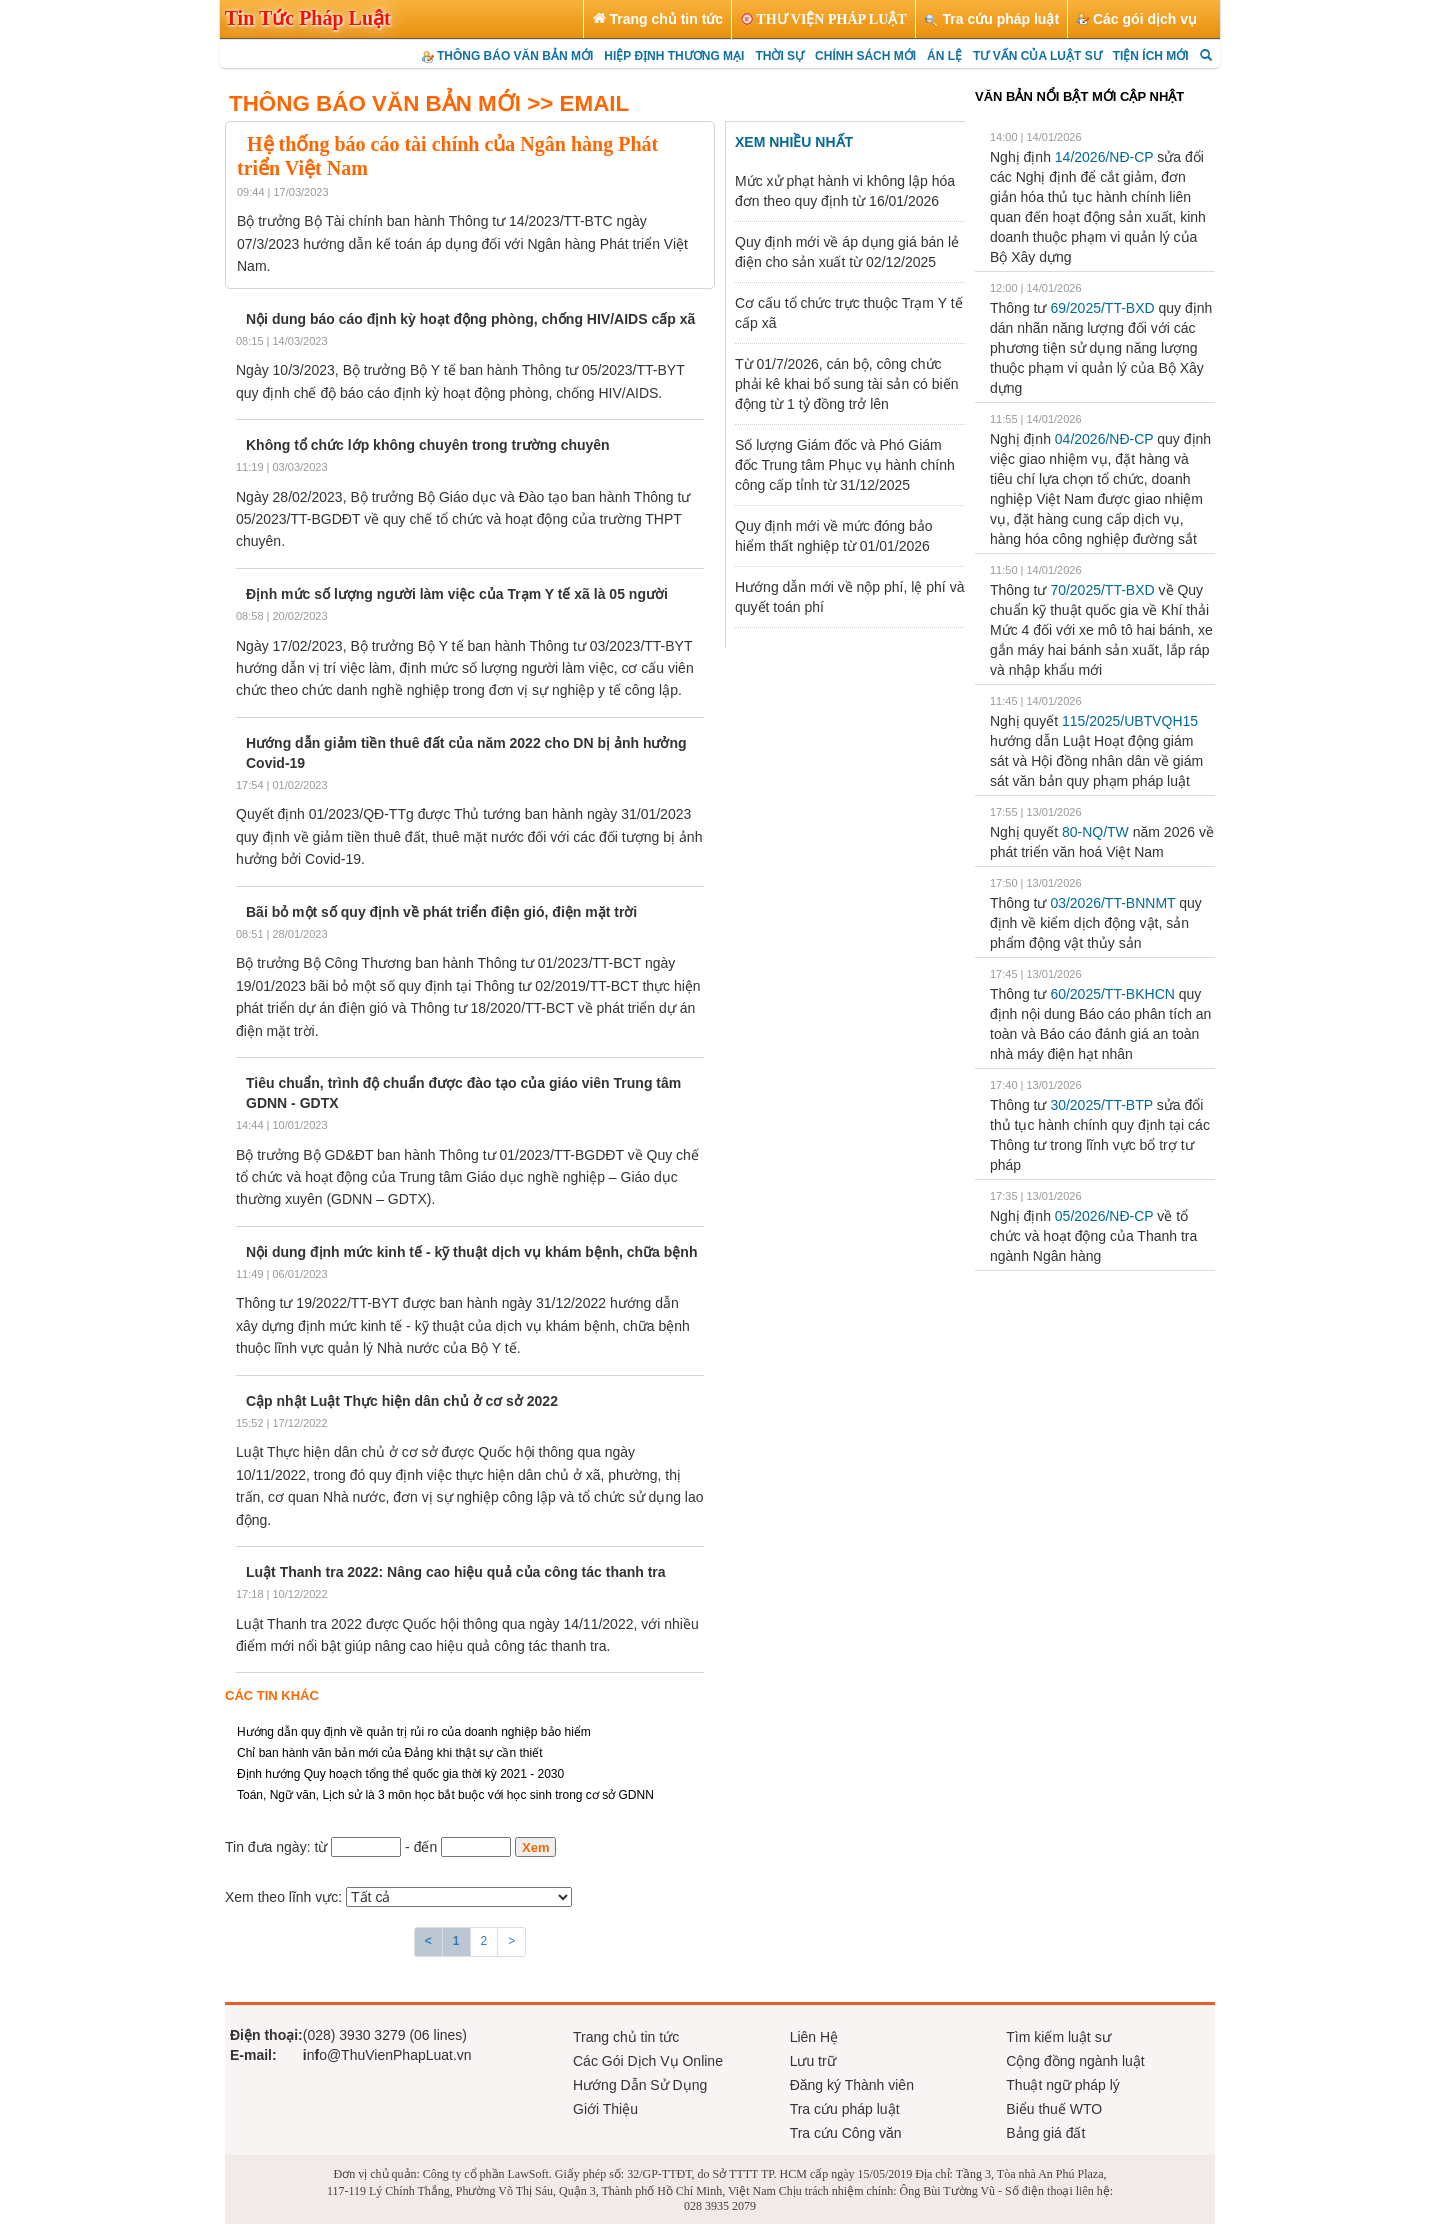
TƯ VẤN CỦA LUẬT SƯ (1037, 56)
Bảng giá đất (1045, 2133)
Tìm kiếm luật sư (1058, 2037)
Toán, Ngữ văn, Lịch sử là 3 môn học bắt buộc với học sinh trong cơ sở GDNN (445, 1795)
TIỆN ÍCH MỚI (1151, 56)
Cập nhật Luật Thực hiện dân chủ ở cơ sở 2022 (402, 1401)
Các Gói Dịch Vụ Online (648, 2061)
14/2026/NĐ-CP (1104, 157)
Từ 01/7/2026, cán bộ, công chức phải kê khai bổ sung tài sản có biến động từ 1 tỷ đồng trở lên (846, 384)
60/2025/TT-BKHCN (1112, 994)
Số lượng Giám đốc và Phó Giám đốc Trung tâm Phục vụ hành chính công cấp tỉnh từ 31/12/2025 (845, 465)
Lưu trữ (813, 2061)
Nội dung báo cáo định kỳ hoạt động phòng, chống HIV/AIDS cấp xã (470, 319)
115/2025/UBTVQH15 (1130, 721)
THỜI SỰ (779, 56)
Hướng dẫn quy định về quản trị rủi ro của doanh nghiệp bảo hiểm (414, 1732)
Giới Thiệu (605, 2109)
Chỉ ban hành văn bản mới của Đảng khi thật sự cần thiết (389, 1753)
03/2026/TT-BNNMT (1112, 903)
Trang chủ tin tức (626, 2037)
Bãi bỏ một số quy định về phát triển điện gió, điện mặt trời (441, 912)
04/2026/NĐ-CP (1104, 439)
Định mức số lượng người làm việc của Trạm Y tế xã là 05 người (457, 594)
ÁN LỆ (944, 56)
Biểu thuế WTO (1054, 2109)
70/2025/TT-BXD (1102, 590)
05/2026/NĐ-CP (1104, 1216)
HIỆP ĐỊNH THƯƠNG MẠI (674, 56)
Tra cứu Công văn (846, 2133)
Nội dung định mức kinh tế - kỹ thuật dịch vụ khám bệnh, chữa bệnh (471, 1252)
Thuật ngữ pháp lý (1063, 2085)
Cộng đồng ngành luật (1075, 2061)
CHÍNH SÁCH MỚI (865, 56)
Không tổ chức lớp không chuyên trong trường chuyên (428, 445)
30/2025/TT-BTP (1101, 1105)
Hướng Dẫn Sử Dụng (640, 2085)
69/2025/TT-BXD (1102, 308)
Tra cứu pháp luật (845, 2109)
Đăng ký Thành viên (852, 2085)
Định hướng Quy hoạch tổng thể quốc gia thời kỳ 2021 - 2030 (400, 1774)
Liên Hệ (814, 2037)
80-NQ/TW (1095, 832)
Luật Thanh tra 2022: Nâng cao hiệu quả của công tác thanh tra (456, 1572)
